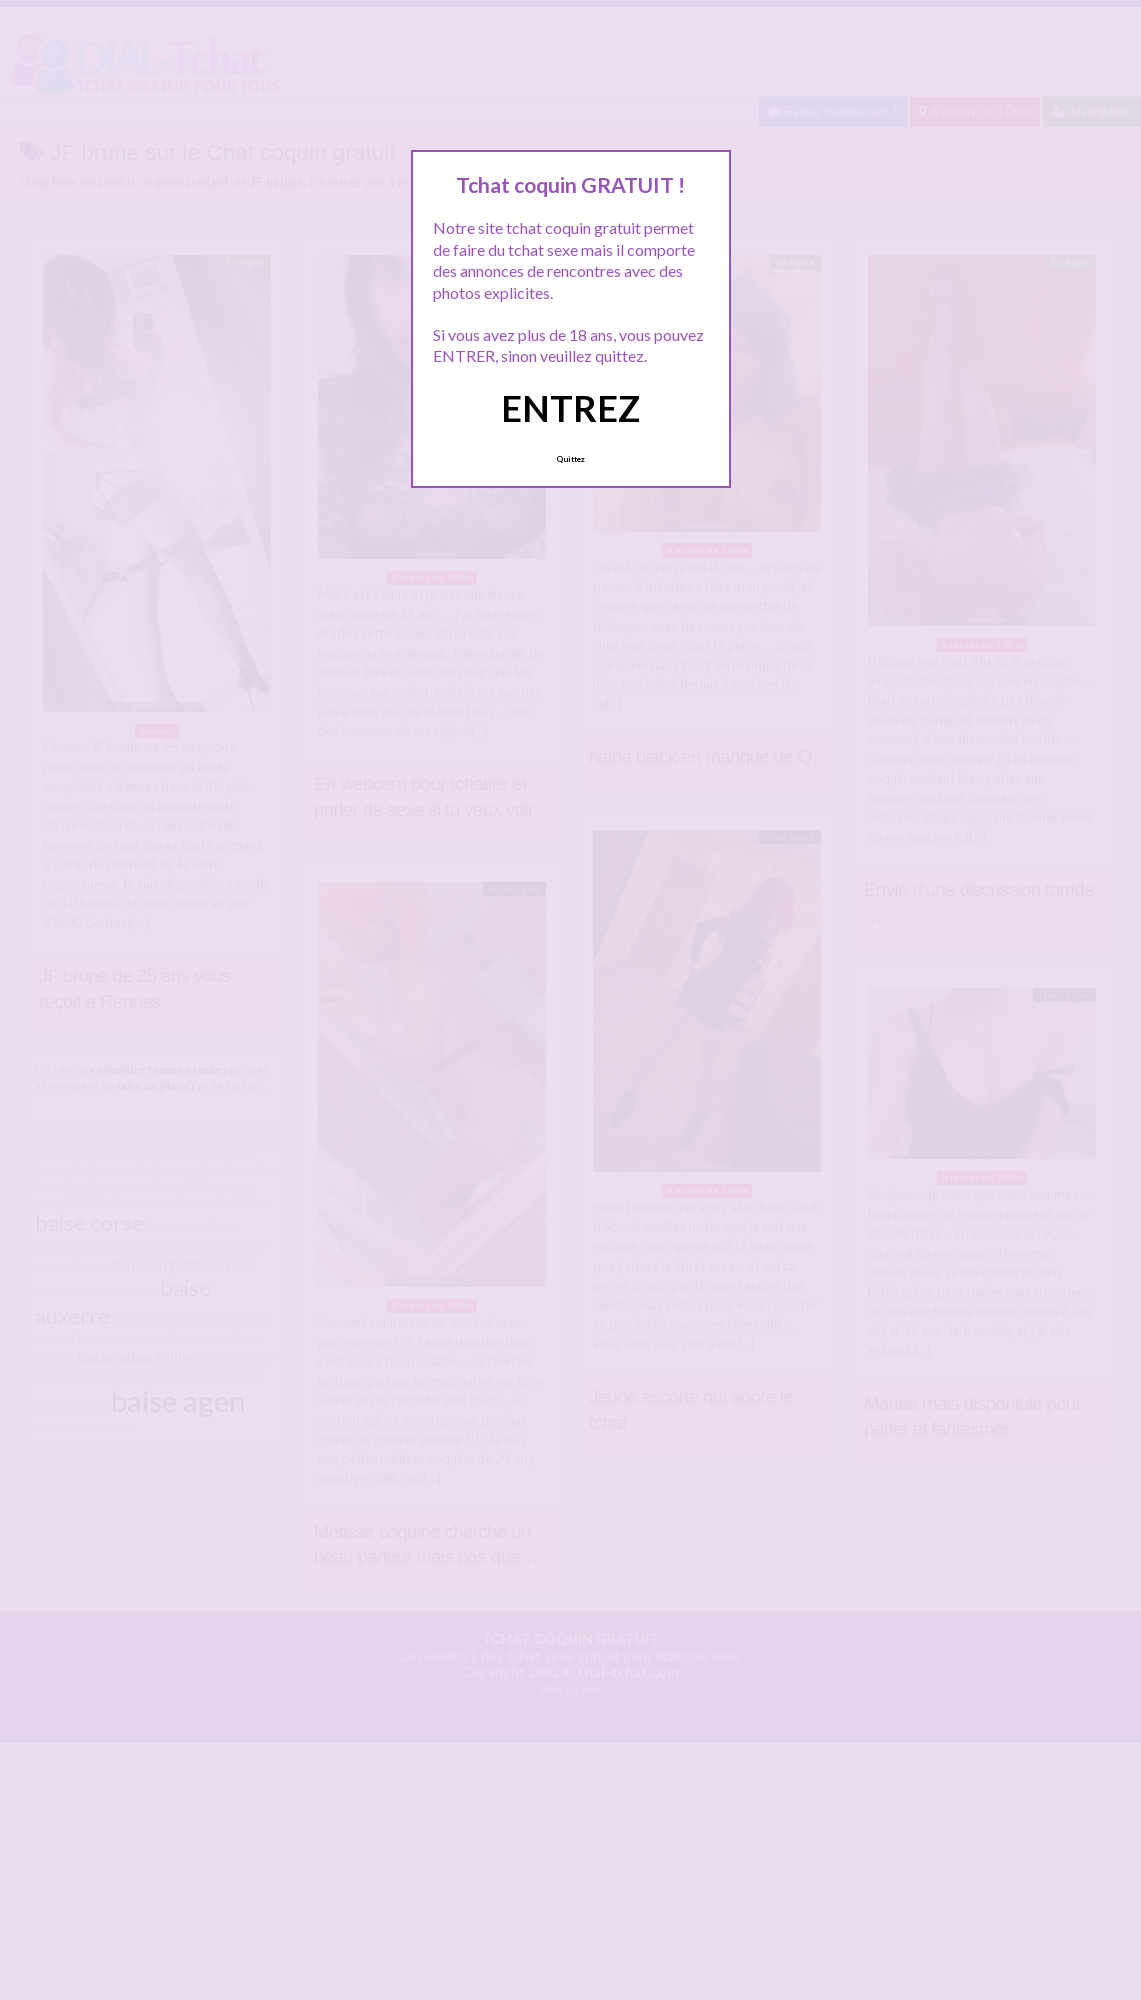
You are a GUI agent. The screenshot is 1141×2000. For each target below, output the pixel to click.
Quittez (570, 459)
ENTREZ (570, 408)
